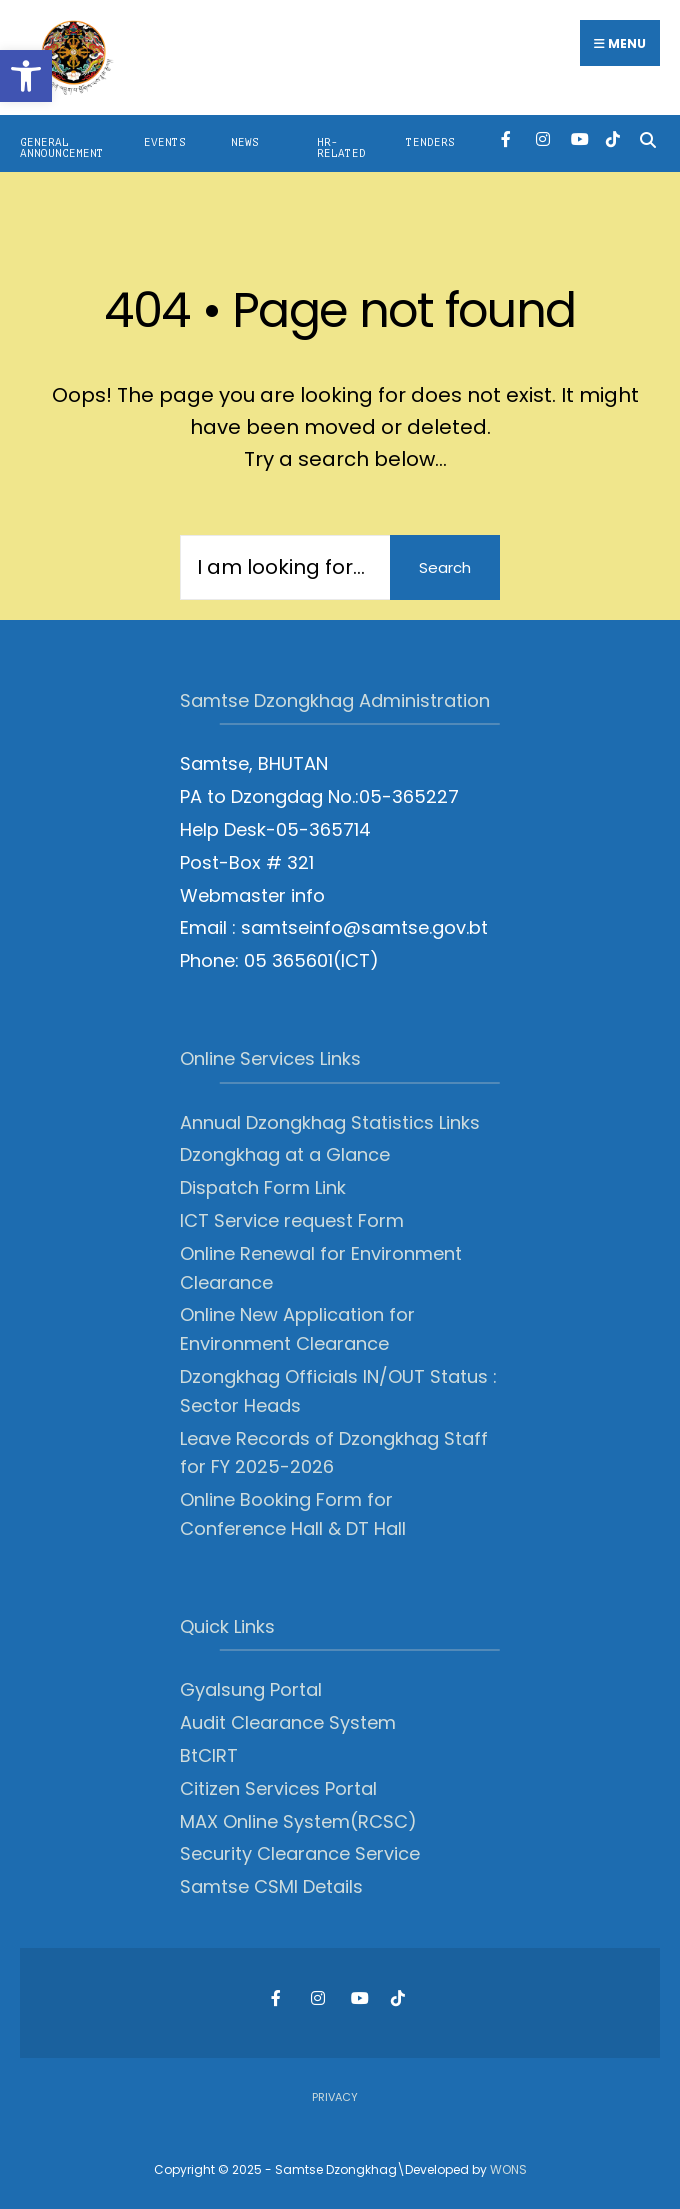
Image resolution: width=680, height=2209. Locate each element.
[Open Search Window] (647, 138)
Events (165, 142)
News (245, 142)
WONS (508, 2169)
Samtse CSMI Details (271, 1886)
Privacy (335, 2097)
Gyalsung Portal (251, 1689)
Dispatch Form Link (263, 1187)
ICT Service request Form (292, 1220)
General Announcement (62, 148)
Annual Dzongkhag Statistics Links (330, 1122)
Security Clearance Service (300, 1853)
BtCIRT (209, 1755)
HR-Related (341, 148)
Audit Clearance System (288, 1722)
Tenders (430, 142)
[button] (26, 76)
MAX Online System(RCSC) (298, 1821)
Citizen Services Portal (278, 1788)
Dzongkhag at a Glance (285, 1154)
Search (445, 567)
